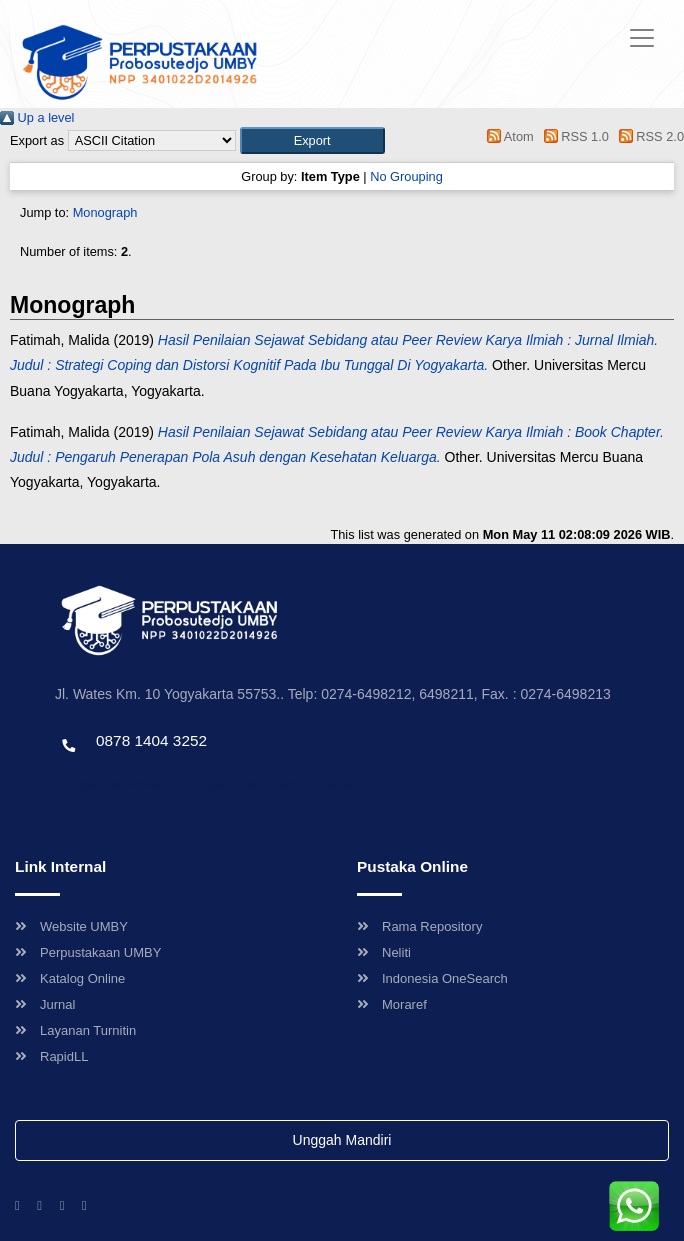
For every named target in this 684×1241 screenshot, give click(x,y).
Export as (37, 140)
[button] (312, 140)
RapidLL (51, 1056)
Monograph (105, 212)
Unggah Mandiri (342, 1140)
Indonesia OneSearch (432, 978)
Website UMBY (71, 926)
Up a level (37, 117)
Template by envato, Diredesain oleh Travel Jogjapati (205, 783)
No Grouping (406, 176)
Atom (507, 136)
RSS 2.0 (648, 136)
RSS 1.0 (573, 136)
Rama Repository (419, 926)
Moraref (392, 1004)
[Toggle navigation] (642, 38)
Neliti (384, 952)
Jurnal (45, 1004)
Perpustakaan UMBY (88, 952)
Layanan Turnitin (75, 1030)
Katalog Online (70, 978)
